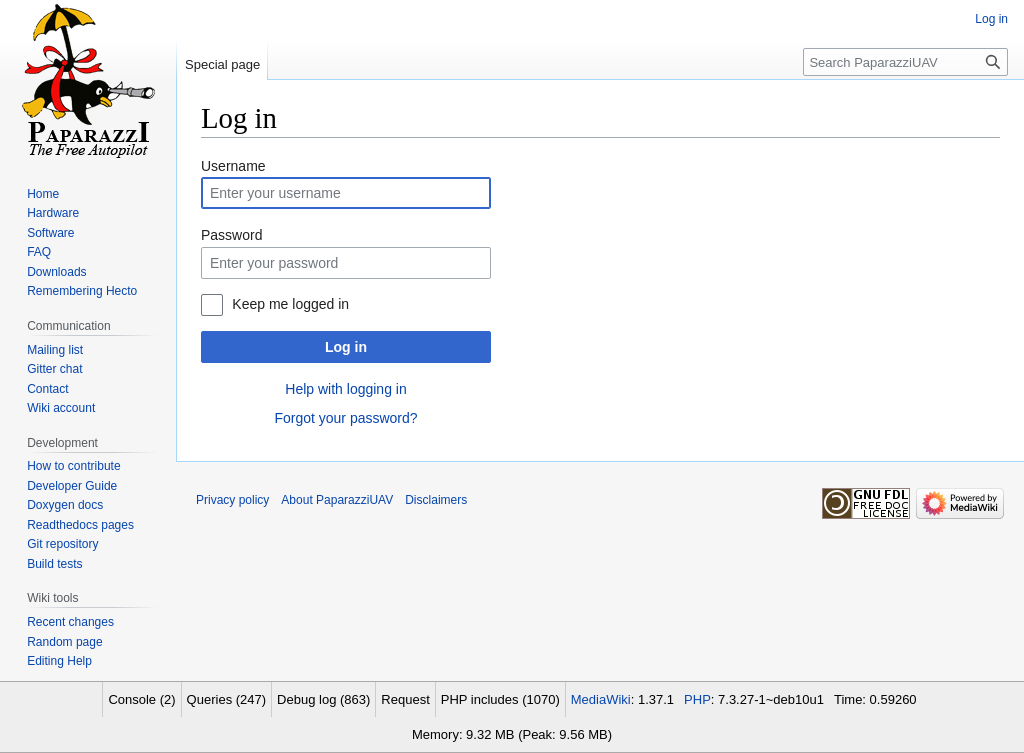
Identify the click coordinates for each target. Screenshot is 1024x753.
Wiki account (61, 408)
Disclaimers (436, 500)
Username (233, 166)
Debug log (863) (323, 699)
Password (231, 235)
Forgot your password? (345, 418)
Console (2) (141, 699)
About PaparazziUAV (337, 500)
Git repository (62, 544)
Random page (64, 642)
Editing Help (59, 661)
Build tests (54, 564)
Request (405, 699)
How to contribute (73, 466)
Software (50, 233)
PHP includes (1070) (500, 699)
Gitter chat (54, 369)
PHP (697, 699)
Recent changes (70, 622)
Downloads (56, 272)
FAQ (39, 252)
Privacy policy (232, 500)
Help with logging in (345, 389)
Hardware (53, 213)
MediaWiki (601, 699)
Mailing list (55, 350)
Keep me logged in (290, 304)
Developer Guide (72, 486)
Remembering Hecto (82, 291)
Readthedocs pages (80, 525)
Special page (222, 64)
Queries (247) (226, 699)
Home (43, 194)
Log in (346, 347)
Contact (47, 389)
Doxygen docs (65, 505)
